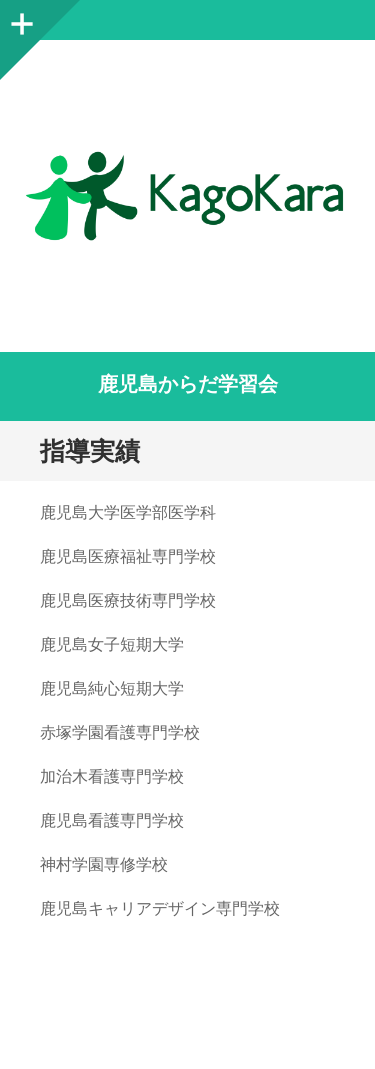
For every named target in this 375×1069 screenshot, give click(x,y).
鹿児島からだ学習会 (188, 384)
